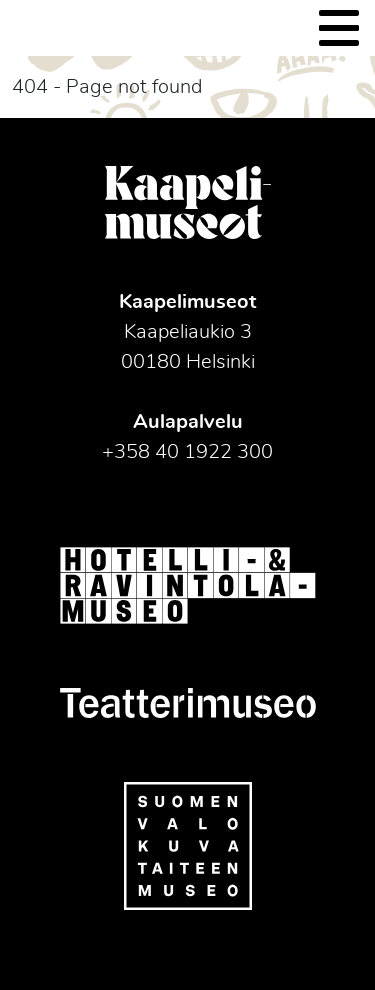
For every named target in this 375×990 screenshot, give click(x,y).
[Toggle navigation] (339, 28)
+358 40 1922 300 (187, 452)
